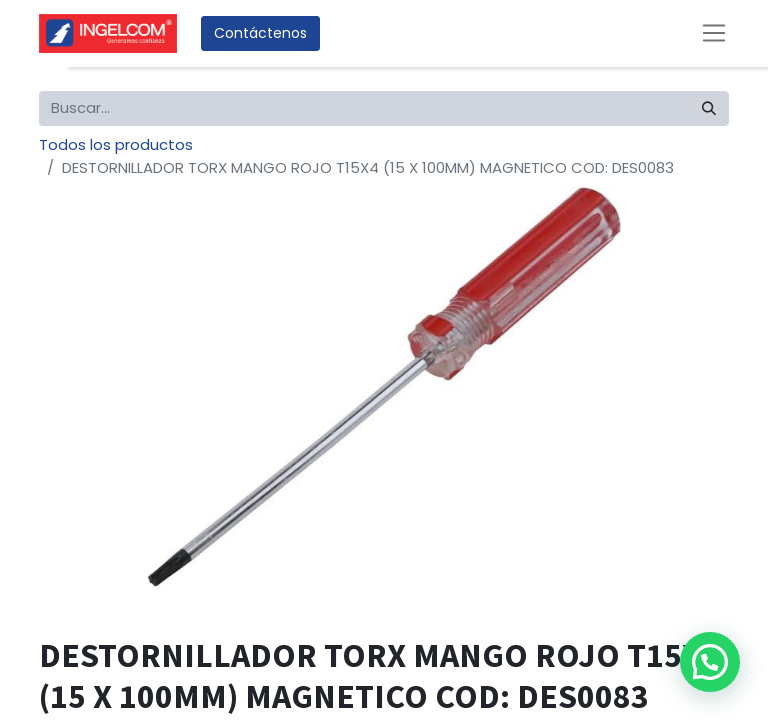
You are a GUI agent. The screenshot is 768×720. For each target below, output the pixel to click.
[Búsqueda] (709, 108)
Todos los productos (116, 144)
